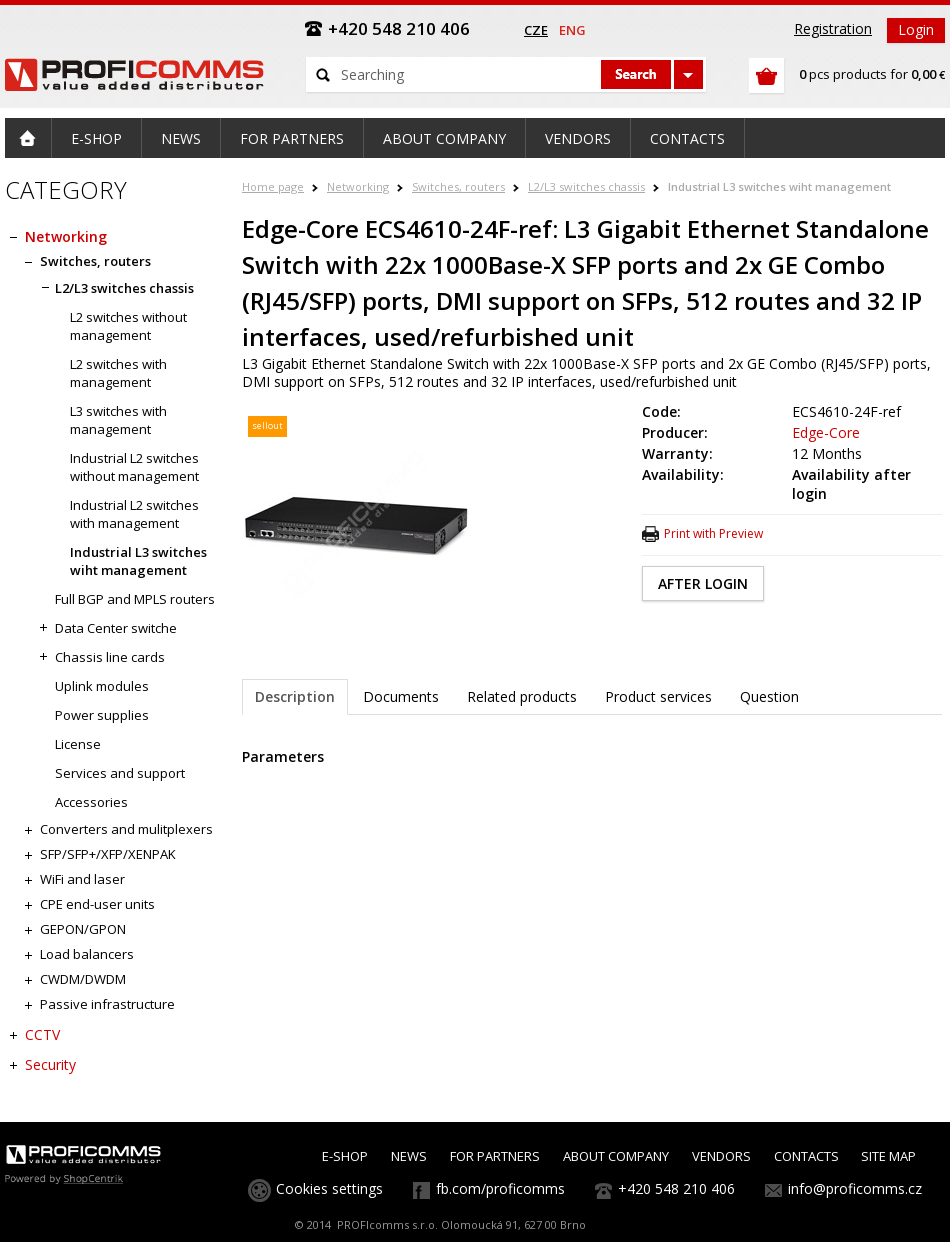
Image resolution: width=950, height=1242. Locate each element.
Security (50, 1064)
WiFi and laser (82, 879)
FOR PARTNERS (495, 1156)
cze (536, 30)
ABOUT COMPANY (616, 1156)
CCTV (42, 1034)
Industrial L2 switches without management (134, 467)
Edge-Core (826, 432)
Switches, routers (458, 186)
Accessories (91, 802)
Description (295, 696)
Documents (401, 696)
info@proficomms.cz (855, 1188)
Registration (833, 28)
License (78, 744)
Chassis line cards (110, 657)
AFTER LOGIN (703, 583)
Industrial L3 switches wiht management (779, 186)
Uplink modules (102, 686)
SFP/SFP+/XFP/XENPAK (108, 854)
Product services (658, 696)
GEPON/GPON (83, 929)
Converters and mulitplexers (126, 829)
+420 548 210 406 (676, 1188)
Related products (522, 696)
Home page (273, 186)
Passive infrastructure (107, 1004)
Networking (358, 186)
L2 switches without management (128, 326)
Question (769, 696)
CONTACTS (806, 1156)
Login (916, 29)
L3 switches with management (118, 420)
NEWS (409, 1156)
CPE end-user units (97, 904)
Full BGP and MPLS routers (135, 599)
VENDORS (721, 1156)
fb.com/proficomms (500, 1188)
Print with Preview (713, 533)
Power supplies (102, 715)
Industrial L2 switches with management (134, 514)
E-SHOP (345, 1156)
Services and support (120, 773)
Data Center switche (116, 628)
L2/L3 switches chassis (586, 186)
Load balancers (87, 954)
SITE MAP (888, 1156)
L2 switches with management (118, 373)
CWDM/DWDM (83, 979)
